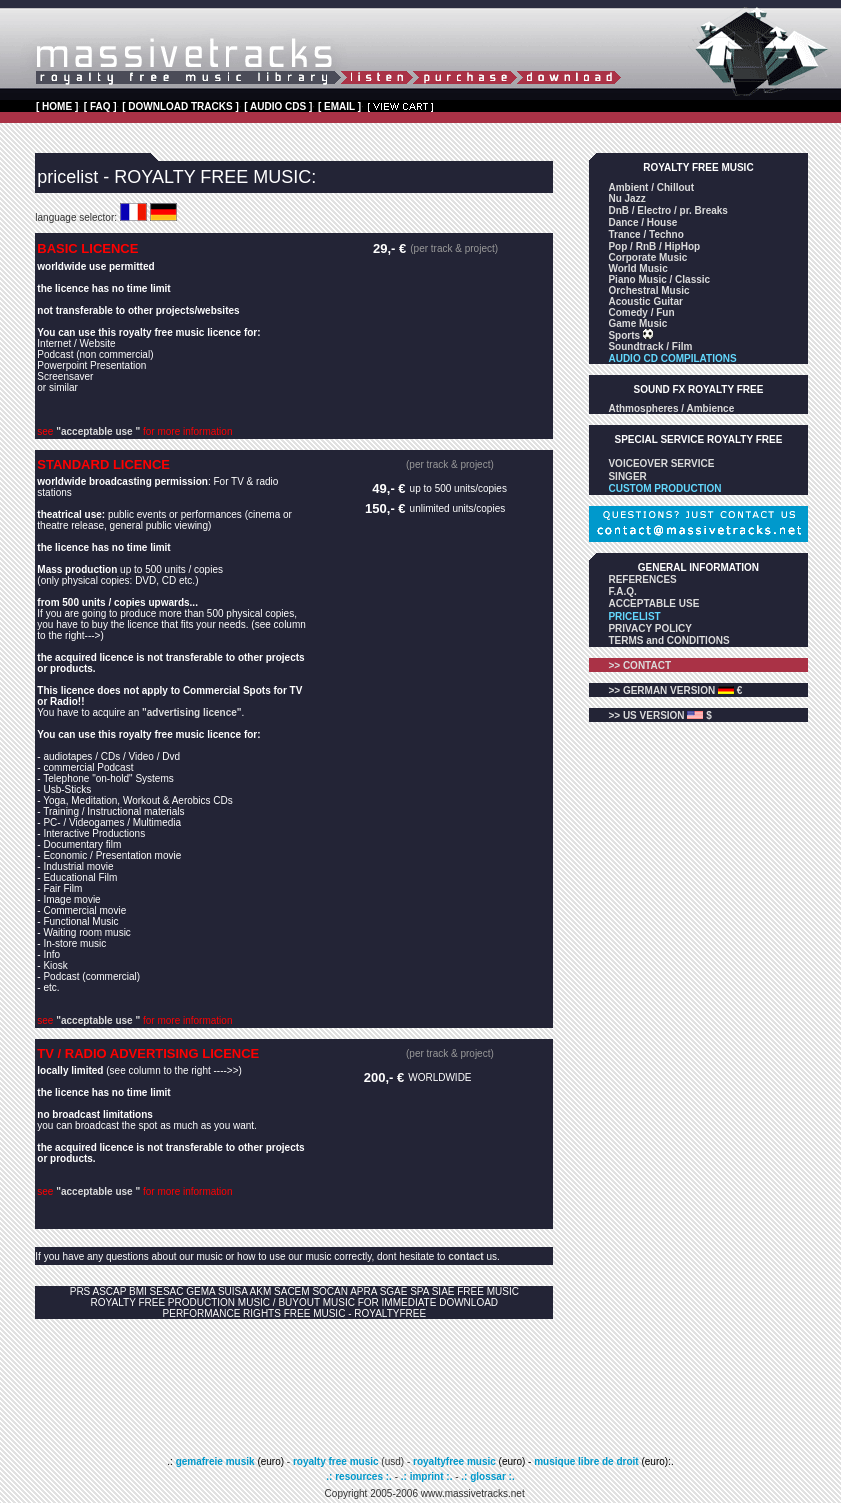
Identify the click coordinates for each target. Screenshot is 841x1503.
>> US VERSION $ (659, 715)
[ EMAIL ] (339, 106)
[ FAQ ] (100, 106)
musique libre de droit (587, 1461)
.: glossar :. (487, 1476)
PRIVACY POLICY (650, 628)
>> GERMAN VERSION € (675, 690)
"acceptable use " (98, 431)
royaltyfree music (454, 1461)
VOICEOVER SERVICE (661, 463)
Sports (625, 335)
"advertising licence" (192, 712)
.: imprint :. (427, 1476)
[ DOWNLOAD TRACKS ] (180, 106)
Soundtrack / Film (650, 346)
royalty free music (336, 1461)
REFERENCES (642, 579)
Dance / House (642, 222)
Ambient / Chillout (651, 187)
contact (466, 1256)
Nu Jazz (626, 198)
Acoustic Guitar (645, 301)
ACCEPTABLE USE (653, 603)
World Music (637, 268)
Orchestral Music (648, 290)
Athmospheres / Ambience (671, 408)
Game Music (637, 323)
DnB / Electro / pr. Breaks (668, 210)
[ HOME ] (57, 106)
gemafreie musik (214, 1461)
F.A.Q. (622, 591)
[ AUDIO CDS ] (278, 106)
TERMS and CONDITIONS (668, 640)
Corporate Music (647, 257)
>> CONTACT (639, 665)
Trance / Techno (645, 234)
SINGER (627, 476)
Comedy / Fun (641, 312)
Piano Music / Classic (659, 279)
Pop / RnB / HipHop (654, 246)
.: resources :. (360, 1476)
